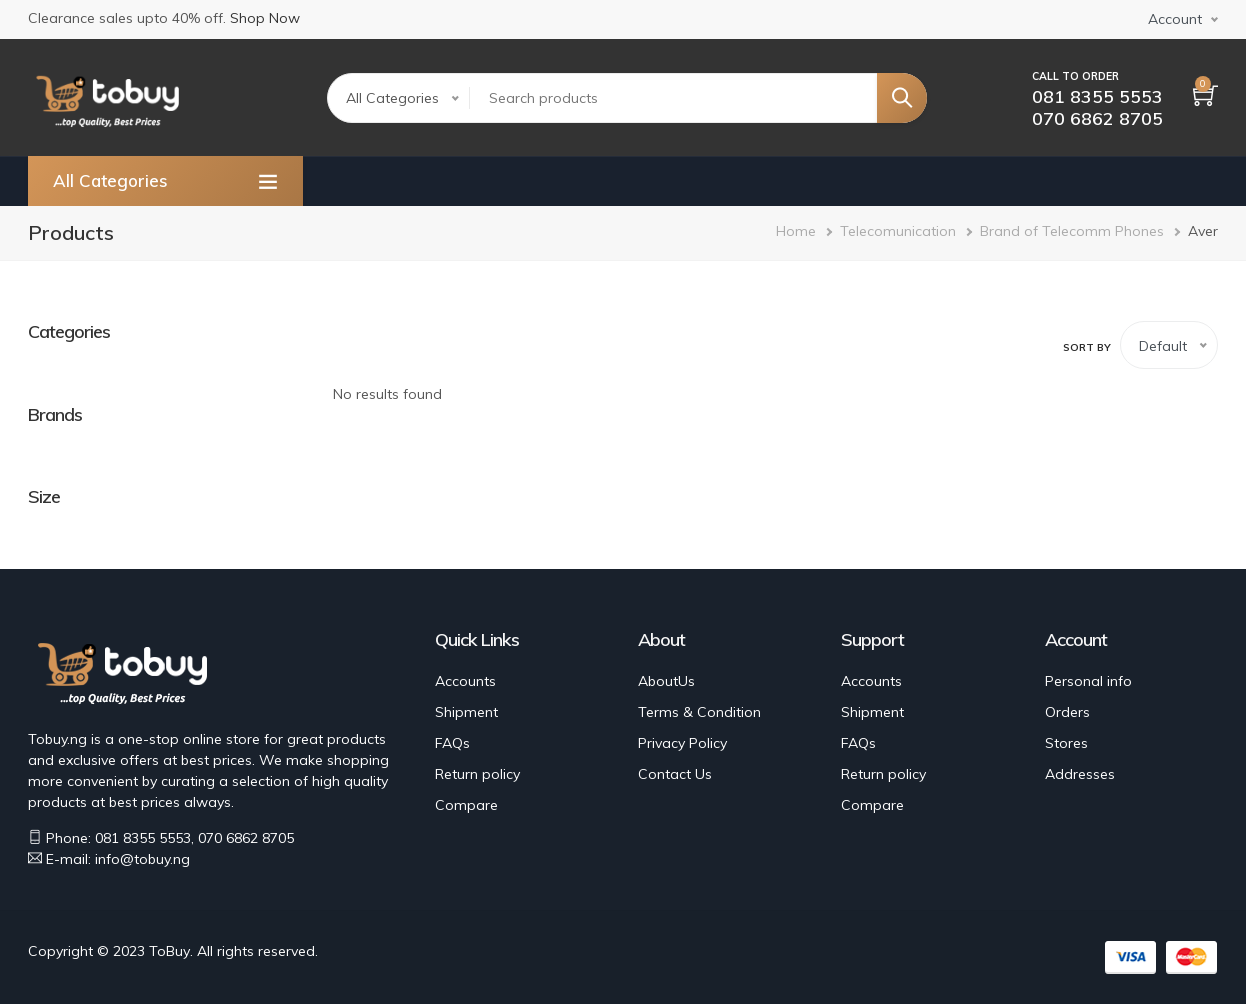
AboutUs (666, 681)
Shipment (466, 712)
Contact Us (675, 774)
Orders (1067, 712)
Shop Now (265, 18)
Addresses (1080, 774)
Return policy (477, 774)
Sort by (1087, 347)
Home (796, 231)
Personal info (1088, 681)
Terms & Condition (699, 712)
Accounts (465, 681)
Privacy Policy (682, 743)
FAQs (452, 743)
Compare (466, 805)
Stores (1066, 743)
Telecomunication (898, 231)
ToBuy (169, 951)
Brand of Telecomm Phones (1072, 231)
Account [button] (1175, 19)
